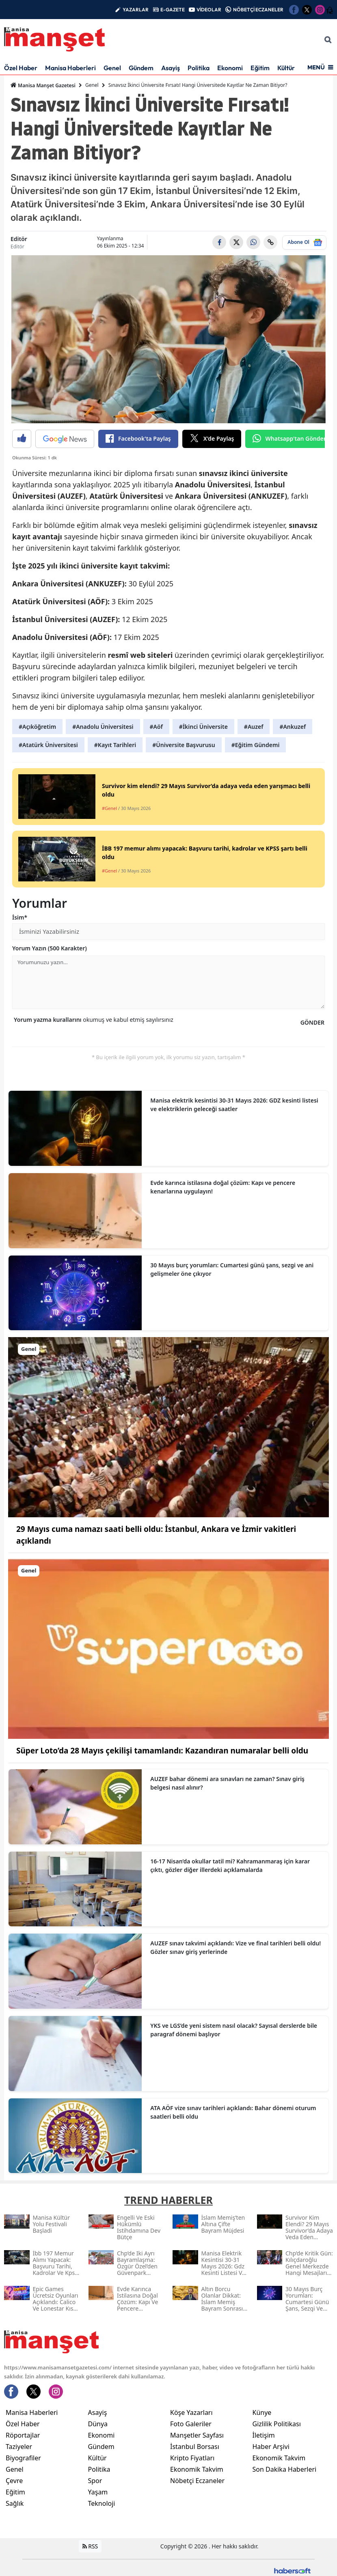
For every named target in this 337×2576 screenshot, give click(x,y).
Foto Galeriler (191, 2423)
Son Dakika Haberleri (285, 2469)
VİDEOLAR (209, 9)
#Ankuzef (292, 726)
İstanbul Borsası (194, 2446)
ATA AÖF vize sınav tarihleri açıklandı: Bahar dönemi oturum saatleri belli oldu (233, 2112)
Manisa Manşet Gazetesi (43, 85)
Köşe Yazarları (191, 2412)
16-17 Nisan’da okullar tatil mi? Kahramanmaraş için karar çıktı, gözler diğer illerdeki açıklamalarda (230, 1865)
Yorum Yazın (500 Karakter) (49, 948)
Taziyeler (19, 2446)
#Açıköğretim (37, 726)
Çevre (14, 2480)
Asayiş (170, 68)
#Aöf (156, 726)
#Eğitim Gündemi (255, 745)
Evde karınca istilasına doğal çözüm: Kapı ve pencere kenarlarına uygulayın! (222, 1187)
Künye (262, 2412)
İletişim (264, 2435)
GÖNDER (312, 1022)
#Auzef (254, 726)
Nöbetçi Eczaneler (197, 2480)
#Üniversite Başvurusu (183, 745)
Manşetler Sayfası (197, 2435)
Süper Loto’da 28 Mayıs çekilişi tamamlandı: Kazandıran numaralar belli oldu (162, 1750)
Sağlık (15, 2503)
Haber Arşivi (271, 2446)
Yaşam (98, 2492)
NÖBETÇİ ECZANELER (258, 9)
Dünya (98, 2423)
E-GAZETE (172, 9)
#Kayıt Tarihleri (115, 745)
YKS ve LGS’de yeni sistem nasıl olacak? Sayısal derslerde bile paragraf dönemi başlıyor (233, 2030)
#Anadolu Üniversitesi (102, 726)
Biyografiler (23, 2457)
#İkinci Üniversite (203, 726)
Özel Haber (20, 68)
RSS (90, 2546)
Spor (95, 2480)
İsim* (19, 917)
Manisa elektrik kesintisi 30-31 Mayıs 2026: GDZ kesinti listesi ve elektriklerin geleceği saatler (234, 1104)
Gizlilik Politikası (277, 2423)
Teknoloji (101, 2503)
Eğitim (260, 68)
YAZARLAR (136, 9)
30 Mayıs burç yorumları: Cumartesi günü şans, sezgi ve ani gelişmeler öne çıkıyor (231, 1269)
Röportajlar (23, 2435)
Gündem (141, 68)
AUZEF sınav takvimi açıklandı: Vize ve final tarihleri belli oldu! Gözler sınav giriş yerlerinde (235, 1947)
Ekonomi (230, 68)
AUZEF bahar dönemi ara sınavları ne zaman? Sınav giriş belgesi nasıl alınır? (227, 1783)
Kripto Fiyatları (192, 2457)
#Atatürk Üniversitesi (48, 745)
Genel (112, 68)
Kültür (286, 68)
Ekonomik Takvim (196, 2469)
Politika (199, 68)
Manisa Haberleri (70, 68)
